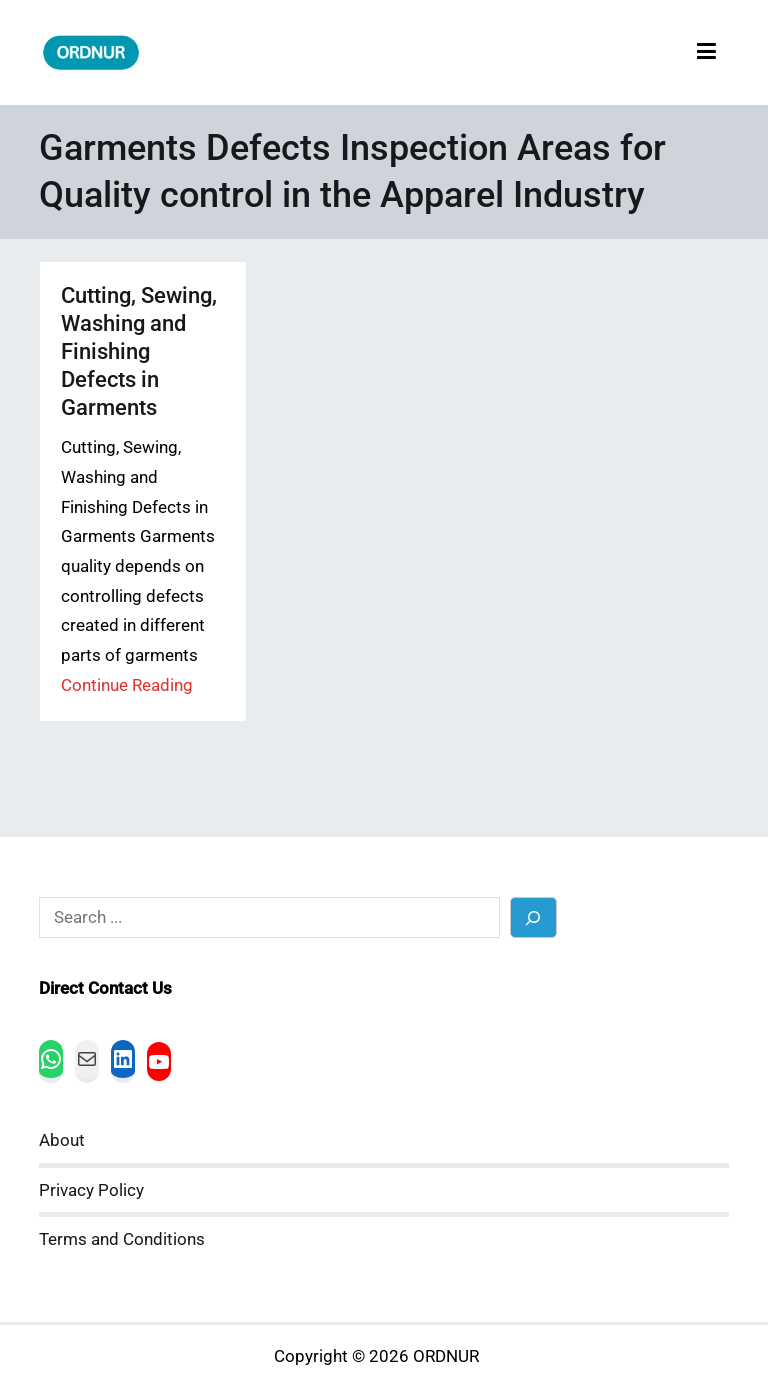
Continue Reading (127, 685)
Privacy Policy (91, 1190)
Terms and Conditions (122, 1239)
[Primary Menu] (706, 52)
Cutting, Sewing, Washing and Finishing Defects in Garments (139, 351)
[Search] (533, 917)
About (62, 1140)
